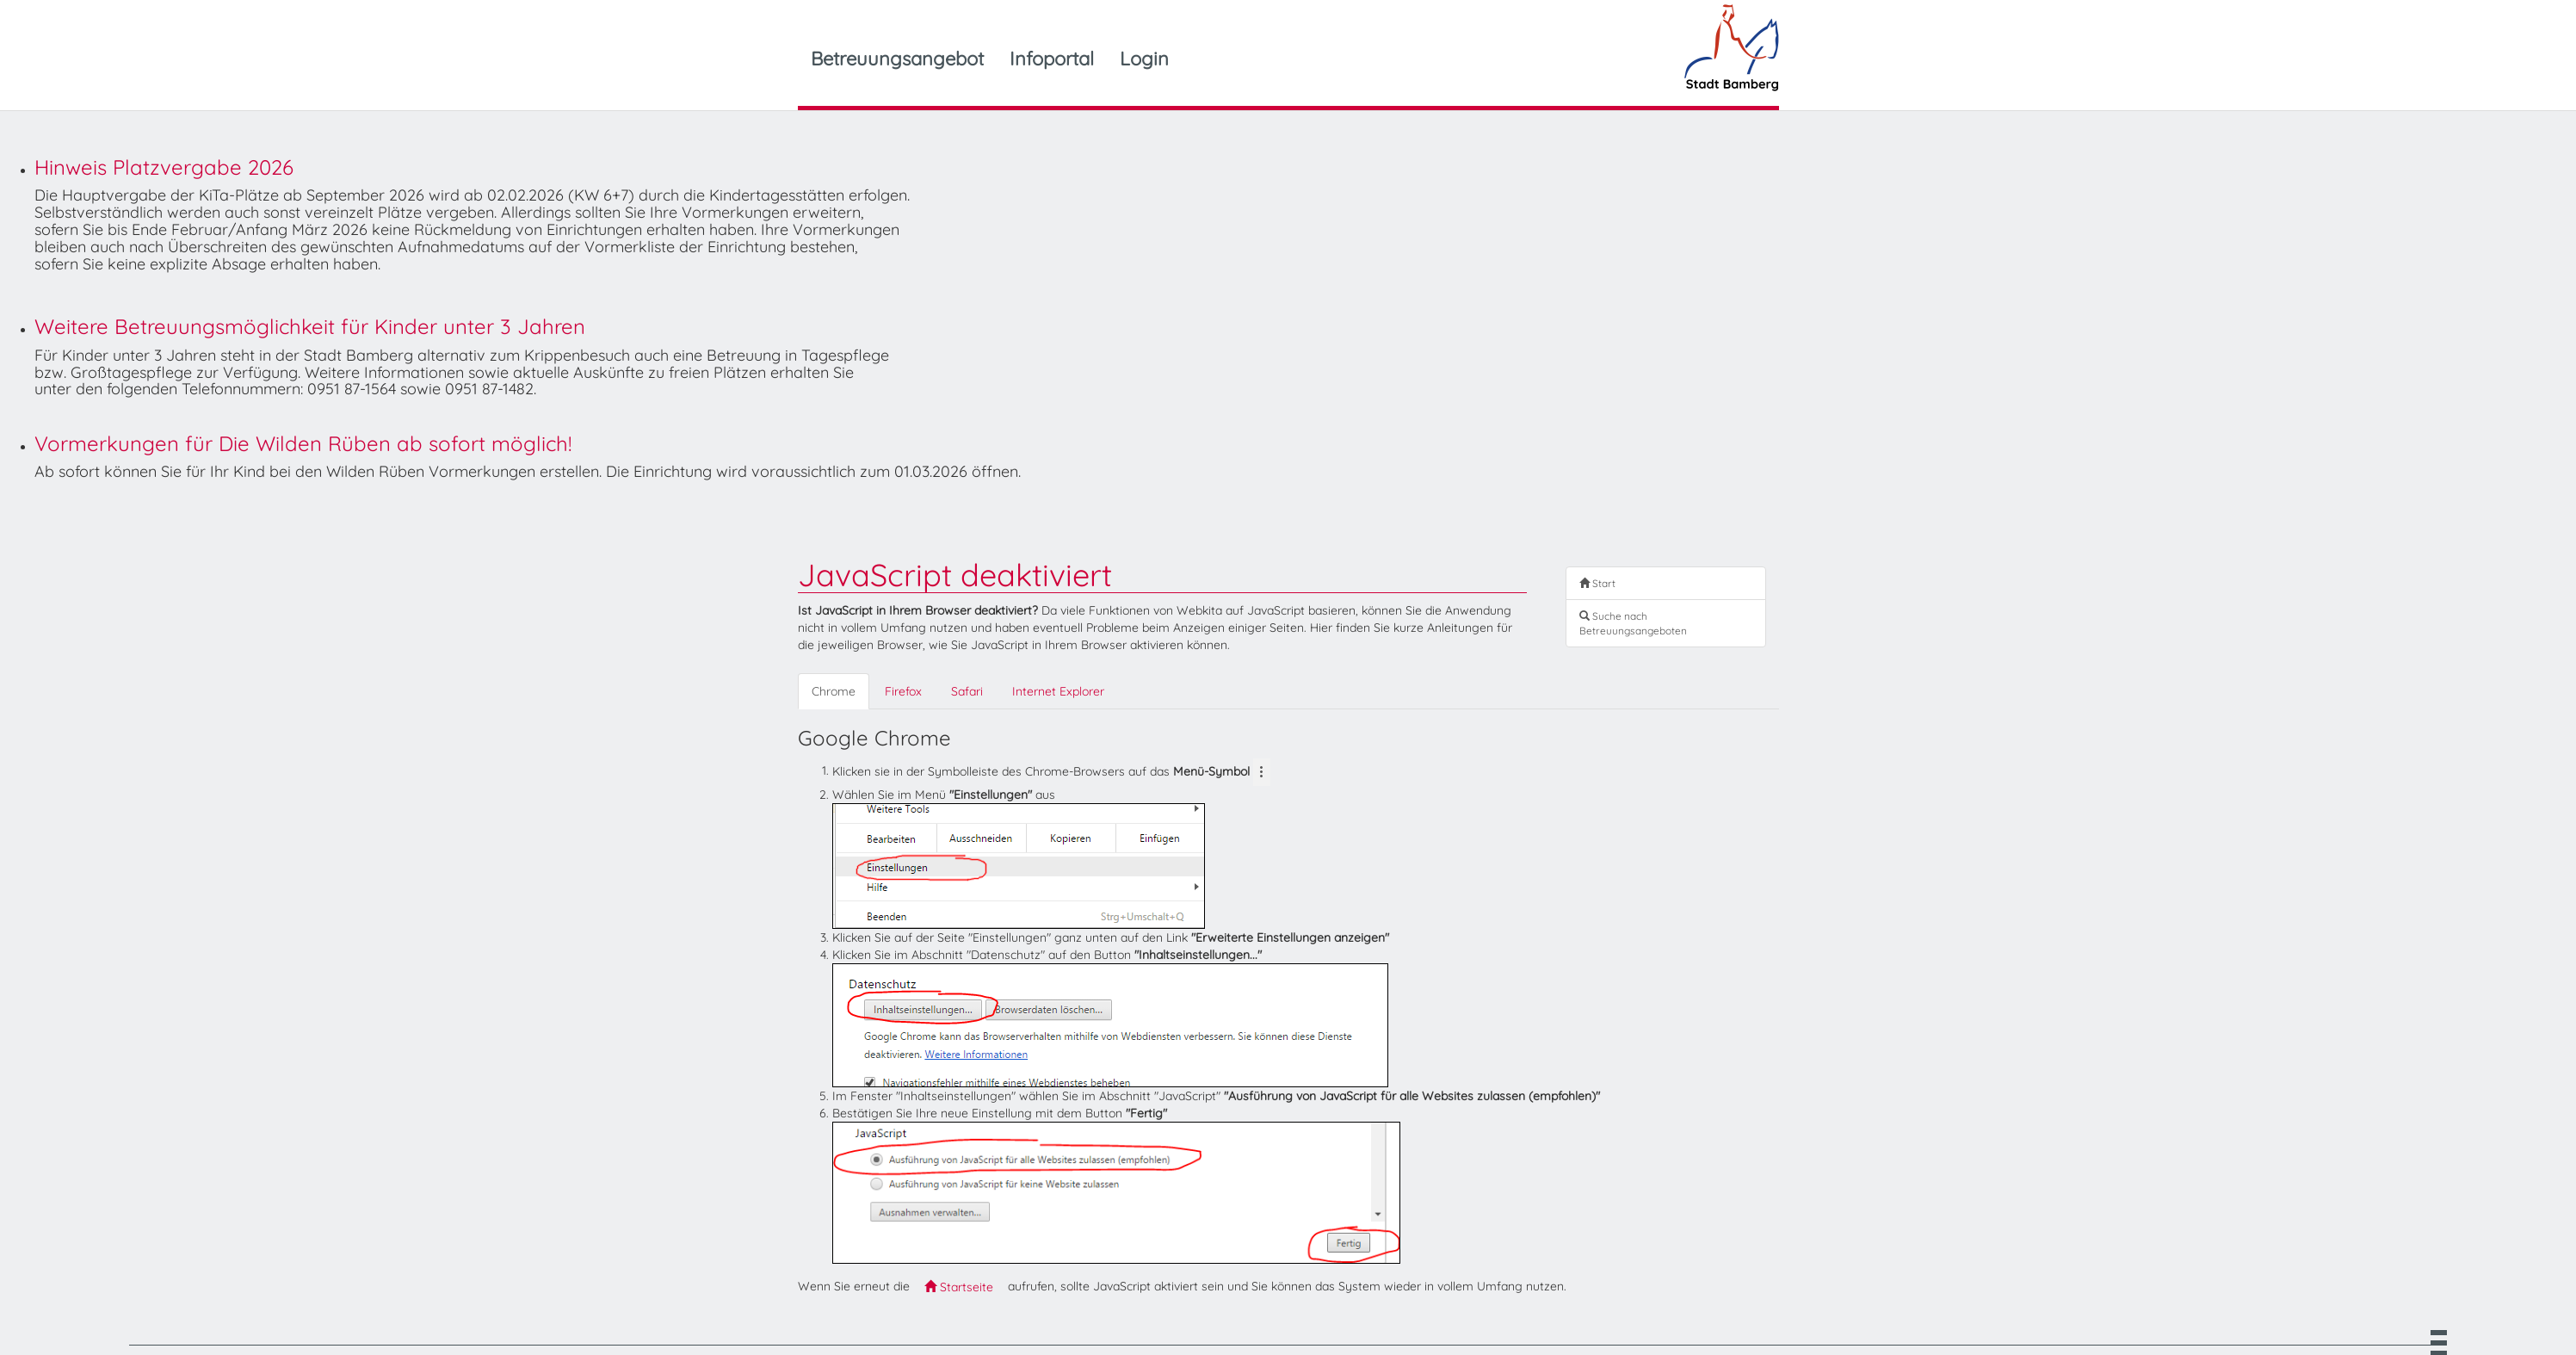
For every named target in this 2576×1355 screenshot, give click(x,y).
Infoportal (1052, 58)
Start (1597, 583)
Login (1144, 58)
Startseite (958, 1287)
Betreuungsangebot (897, 58)
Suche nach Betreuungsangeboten (1633, 623)
